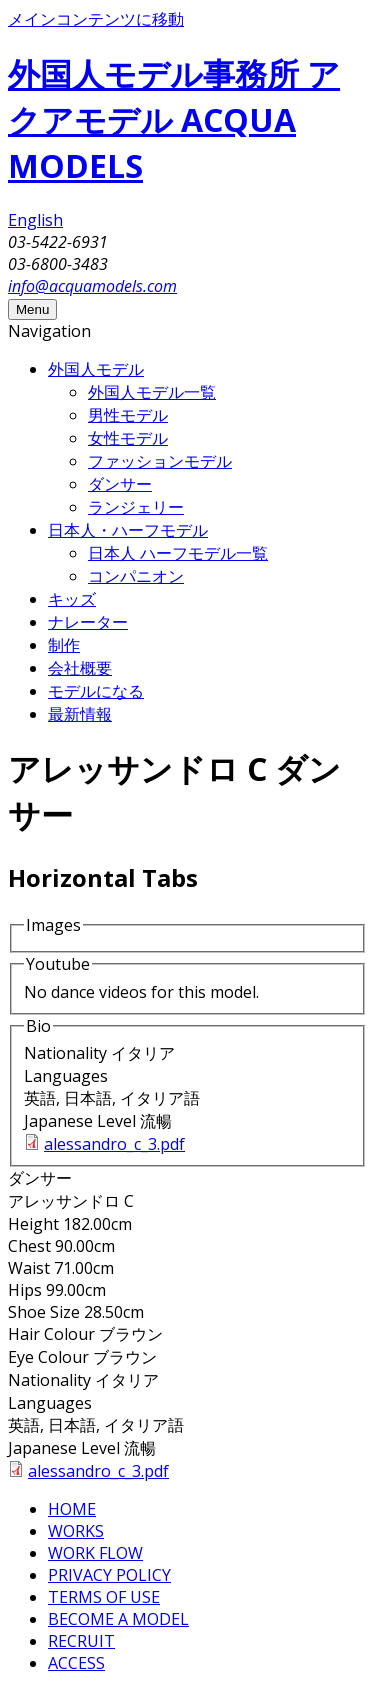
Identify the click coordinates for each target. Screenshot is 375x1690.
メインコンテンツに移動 (96, 19)
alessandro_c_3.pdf (114, 1144)
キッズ (72, 599)
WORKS (76, 1531)
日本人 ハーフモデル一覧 (178, 553)
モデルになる (96, 691)
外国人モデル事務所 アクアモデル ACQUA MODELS (174, 119)
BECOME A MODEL (118, 1619)
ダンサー (120, 484)
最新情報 (80, 714)
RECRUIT (81, 1641)
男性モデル (128, 415)
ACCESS (76, 1663)
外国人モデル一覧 (152, 392)
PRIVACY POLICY (109, 1575)
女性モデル (128, 438)
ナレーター (88, 622)
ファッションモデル (160, 461)
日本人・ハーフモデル (128, 530)
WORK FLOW (95, 1553)
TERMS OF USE (104, 1597)
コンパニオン (136, 576)
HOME (72, 1509)
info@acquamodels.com (92, 286)
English (35, 220)
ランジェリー (136, 507)
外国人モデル (96, 369)
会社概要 (80, 668)
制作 (64, 645)
